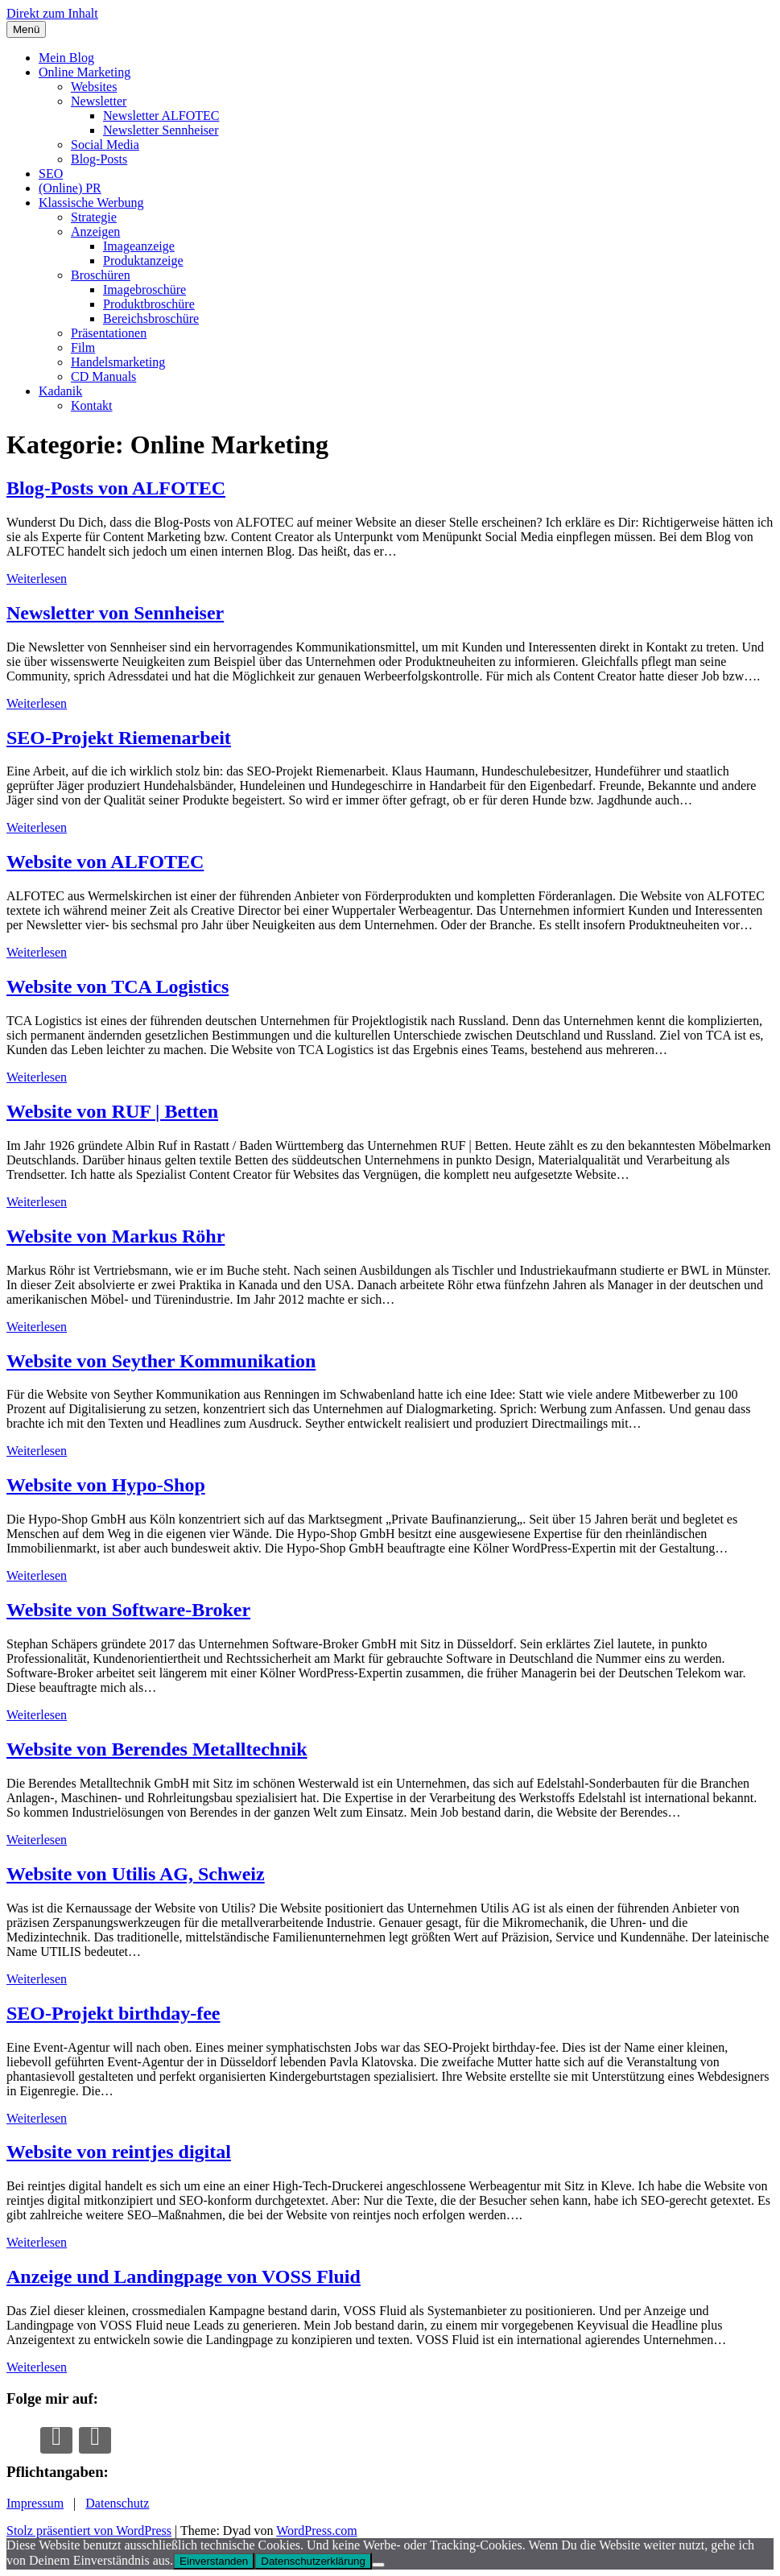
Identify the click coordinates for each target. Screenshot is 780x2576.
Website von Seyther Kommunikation (161, 1360)
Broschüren (100, 275)
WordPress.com (316, 2530)
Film (83, 347)
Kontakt (92, 405)
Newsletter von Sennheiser (115, 612)
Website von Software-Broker (128, 1609)
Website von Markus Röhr (115, 1236)
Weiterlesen (36, 578)
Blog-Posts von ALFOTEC (115, 488)
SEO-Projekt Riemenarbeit (118, 737)
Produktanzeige (143, 260)
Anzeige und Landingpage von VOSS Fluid (183, 2276)
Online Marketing (84, 72)
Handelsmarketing (118, 362)
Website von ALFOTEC (105, 861)
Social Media (105, 144)
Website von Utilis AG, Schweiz (135, 1873)
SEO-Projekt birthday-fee (113, 2013)
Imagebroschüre (144, 289)
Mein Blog (66, 57)
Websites (94, 86)
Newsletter (98, 101)
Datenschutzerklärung (313, 2561)
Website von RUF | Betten (112, 1111)
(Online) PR (70, 188)
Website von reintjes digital (118, 2151)
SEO (51, 173)
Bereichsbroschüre (151, 318)
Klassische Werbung (91, 202)
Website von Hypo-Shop (105, 1484)
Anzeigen (95, 231)
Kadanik (60, 391)
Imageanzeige (139, 246)
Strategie (94, 217)
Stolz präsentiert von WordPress (88, 2530)
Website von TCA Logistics (117, 986)
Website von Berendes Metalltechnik (156, 1749)
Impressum (35, 2503)
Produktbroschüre (149, 304)
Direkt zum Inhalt (52, 13)
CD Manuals (103, 376)
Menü (26, 29)
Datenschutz (117, 2503)
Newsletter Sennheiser (161, 130)
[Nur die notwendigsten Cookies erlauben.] (378, 2564)
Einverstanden (214, 2561)
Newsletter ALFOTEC (161, 115)
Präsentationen (109, 333)
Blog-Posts (99, 159)
